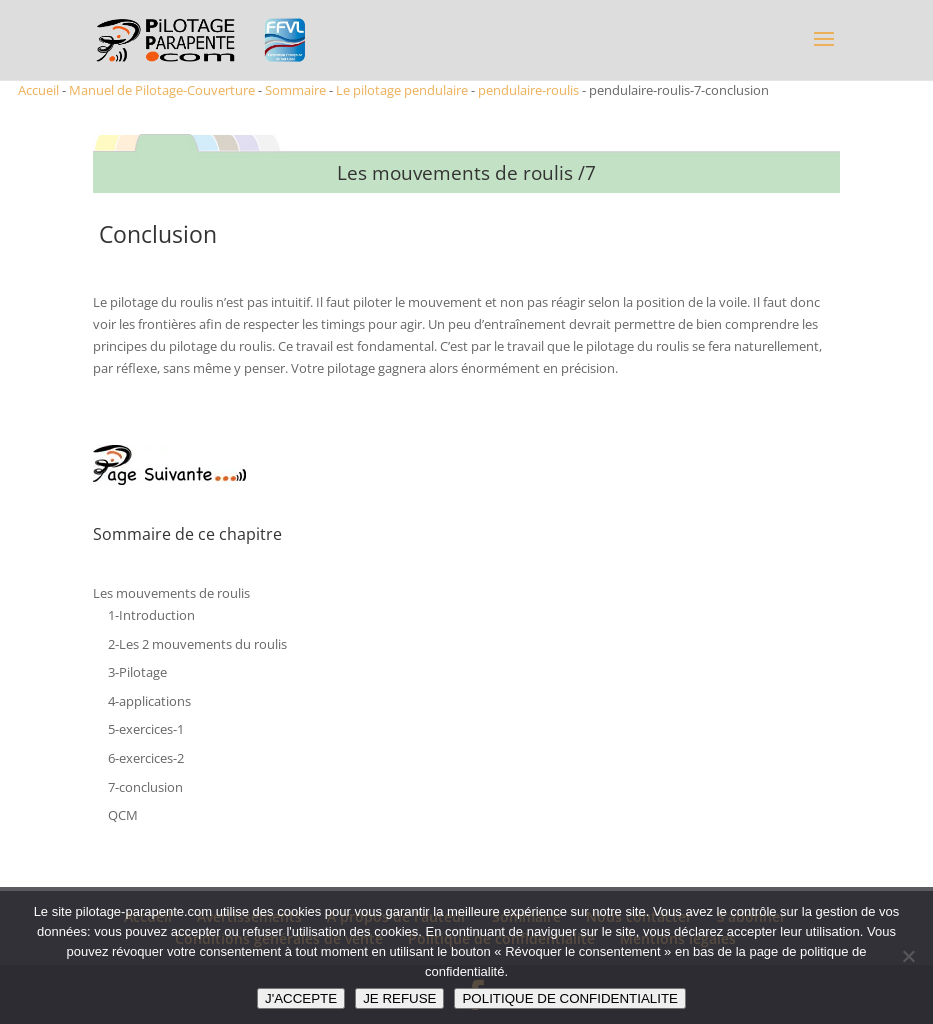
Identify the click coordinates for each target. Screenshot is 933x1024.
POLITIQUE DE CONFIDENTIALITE (570, 998)
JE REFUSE (399, 998)
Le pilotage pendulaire (402, 90)
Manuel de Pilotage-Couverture (162, 90)
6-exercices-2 (146, 758)
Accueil (38, 90)
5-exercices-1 (146, 729)
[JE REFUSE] (908, 956)
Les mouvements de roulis (171, 593)
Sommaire (295, 90)
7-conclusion (145, 787)
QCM (123, 815)
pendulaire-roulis (528, 90)
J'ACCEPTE (301, 998)
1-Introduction (151, 615)
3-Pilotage (137, 672)
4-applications (149, 701)
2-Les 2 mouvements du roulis (197, 644)
